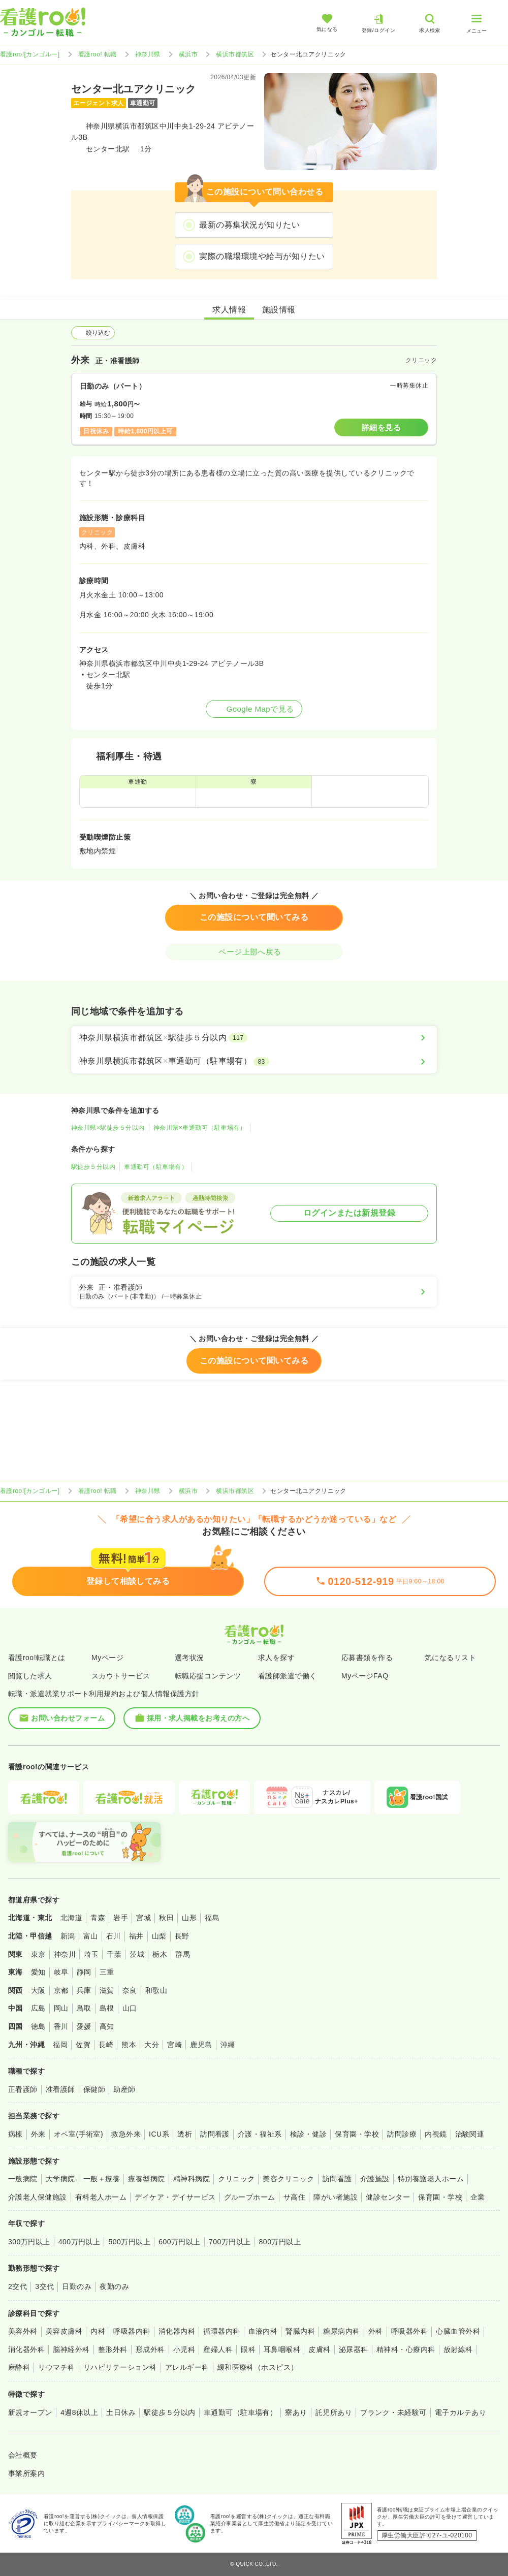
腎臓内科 (300, 2331)
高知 (107, 2026)
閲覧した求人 (30, 1676)
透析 (184, 2134)
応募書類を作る (367, 1657)
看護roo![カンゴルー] (30, 54)
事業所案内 (26, 2473)
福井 (136, 1936)
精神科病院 (191, 2179)
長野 (182, 1936)
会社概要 (23, 2455)
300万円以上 (29, 2242)
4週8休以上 (79, 2412)
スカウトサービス (120, 1676)
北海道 (71, 1918)
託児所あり (333, 2412)
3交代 (44, 2286)
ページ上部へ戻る (254, 951)
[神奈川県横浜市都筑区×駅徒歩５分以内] (254, 1038)
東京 (38, 1954)
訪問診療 (402, 2134)
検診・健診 (308, 2134)
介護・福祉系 (260, 2134)
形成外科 (150, 2349)
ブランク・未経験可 (393, 2412)
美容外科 (23, 2331)
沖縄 (227, 2045)
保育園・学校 (357, 2134)
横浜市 (188, 54)
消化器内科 (176, 2331)
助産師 (124, 2089)
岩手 (120, 1918)
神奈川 (65, 1954)
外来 (38, 2134)
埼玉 (91, 1954)
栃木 (159, 1954)
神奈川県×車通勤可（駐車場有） (199, 1127)
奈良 (129, 1990)
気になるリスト (450, 1657)
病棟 (15, 2134)
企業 (477, 2197)
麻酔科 (19, 2367)
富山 (90, 1936)
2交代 (17, 2286)
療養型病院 (146, 2179)
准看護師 (60, 2089)
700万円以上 (230, 2242)
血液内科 (263, 2331)
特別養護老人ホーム (431, 2179)
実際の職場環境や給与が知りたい (262, 256)
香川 (61, 2026)
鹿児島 (201, 2045)
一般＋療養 (101, 2179)
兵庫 (84, 1990)
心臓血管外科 (458, 2331)
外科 (375, 2331)
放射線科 (458, 2349)
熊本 (128, 2045)
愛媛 (84, 2026)
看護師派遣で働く (287, 1676)
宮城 (143, 1918)
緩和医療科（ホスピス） (257, 2367)
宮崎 (174, 2045)
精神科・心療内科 (405, 2349)
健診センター (388, 2197)
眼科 (248, 2349)
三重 (107, 1972)
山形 (189, 1918)
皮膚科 (319, 2349)
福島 (212, 1918)
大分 (151, 2045)
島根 (107, 2008)
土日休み (121, 2412)
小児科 (184, 2349)
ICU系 (159, 2134)
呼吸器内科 (131, 2331)
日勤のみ (76, 2286)
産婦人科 (218, 2349)
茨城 (137, 1954)
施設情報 (279, 309)
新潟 (67, 1936)
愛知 (38, 1972)
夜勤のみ (114, 2286)
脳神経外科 (71, 2349)
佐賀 (83, 2045)
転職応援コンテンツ (208, 1676)
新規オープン (30, 2412)
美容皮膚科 (64, 2331)
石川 (113, 1936)
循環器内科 (221, 2331)
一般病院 (23, 2179)
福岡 (60, 2045)
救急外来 (126, 2134)
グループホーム (249, 2197)
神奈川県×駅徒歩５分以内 (108, 1127)
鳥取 (84, 2008)
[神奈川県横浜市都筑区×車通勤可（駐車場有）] (254, 1061)
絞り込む (93, 333)
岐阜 (61, 1972)
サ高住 (294, 2197)
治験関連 (470, 2134)
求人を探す (276, 1657)
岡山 (61, 2008)
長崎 (106, 2045)
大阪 (38, 1990)
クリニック (236, 2179)
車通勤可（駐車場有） (155, 1166)
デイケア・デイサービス (175, 2197)
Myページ (107, 1657)
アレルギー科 (187, 2367)
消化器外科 (26, 2349)
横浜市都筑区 (235, 54)
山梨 (159, 1936)
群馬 (182, 1954)
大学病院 (60, 2179)
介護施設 (375, 2179)
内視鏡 (436, 2134)
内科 (97, 2331)
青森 (97, 1918)
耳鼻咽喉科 (282, 2349)
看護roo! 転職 (97, 54)
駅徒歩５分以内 (93, 1166)
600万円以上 (179, 2242)
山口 (129, 2008)
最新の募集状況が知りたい (249, 224)
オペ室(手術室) (78, 2134)
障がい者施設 (335, 2197)
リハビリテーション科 (120, 2367)
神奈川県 (148, 54)
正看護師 (23, 2089)
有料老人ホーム (100, 2197)
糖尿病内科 (341, 2331)
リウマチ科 (56, 2367)
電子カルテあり (460, 2412)
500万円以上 (129, 2242)
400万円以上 (79, 2242)
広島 (38, 2008)
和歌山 (156, 1990)
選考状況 (189, 1657)
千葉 (114, 1954)
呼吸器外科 (409, 2331)
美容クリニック (288, 2179)
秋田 (166, 1918)
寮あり (296, 2412)
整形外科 (113, 2349)
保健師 (94, 2089)
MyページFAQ (365, 1676)
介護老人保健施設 (37, 2197)
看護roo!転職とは (37, 1657)
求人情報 (229, 309)
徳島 (38, 2026)
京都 (61, 1990)
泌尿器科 (353, 2349)
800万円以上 (280, 2242)
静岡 (84, 1972)
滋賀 (107, 1990)
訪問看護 (215, 2134)
